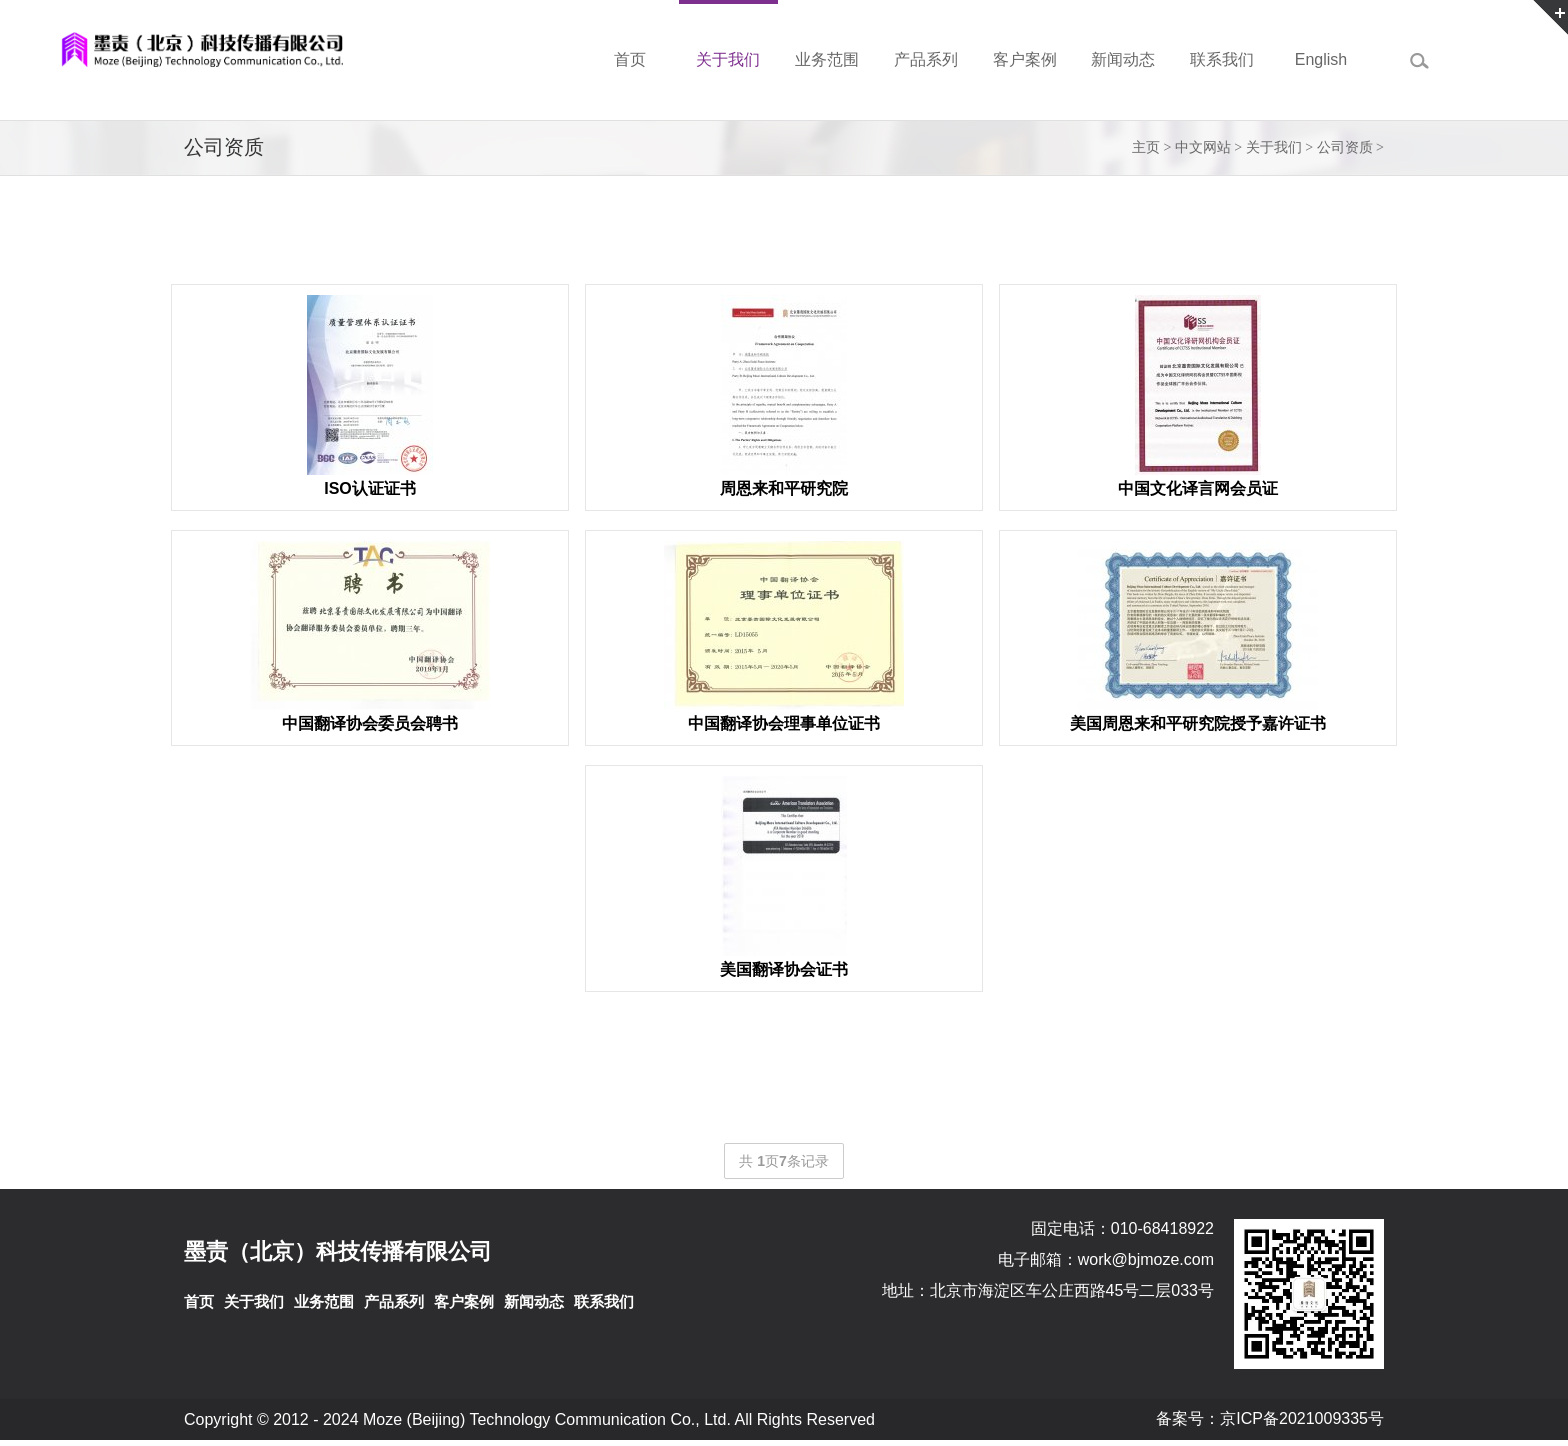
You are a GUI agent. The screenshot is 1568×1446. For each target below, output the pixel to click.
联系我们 (604, 1301)
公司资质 (1345, 147)
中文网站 (1203, 147)
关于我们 (1274, 147)
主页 (1146, 147)
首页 (199, 1301)
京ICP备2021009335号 (1302, 1418)
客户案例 (464, 1301)
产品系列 (394, 1301)
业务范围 (324, 1301)
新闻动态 (534, 1301)
